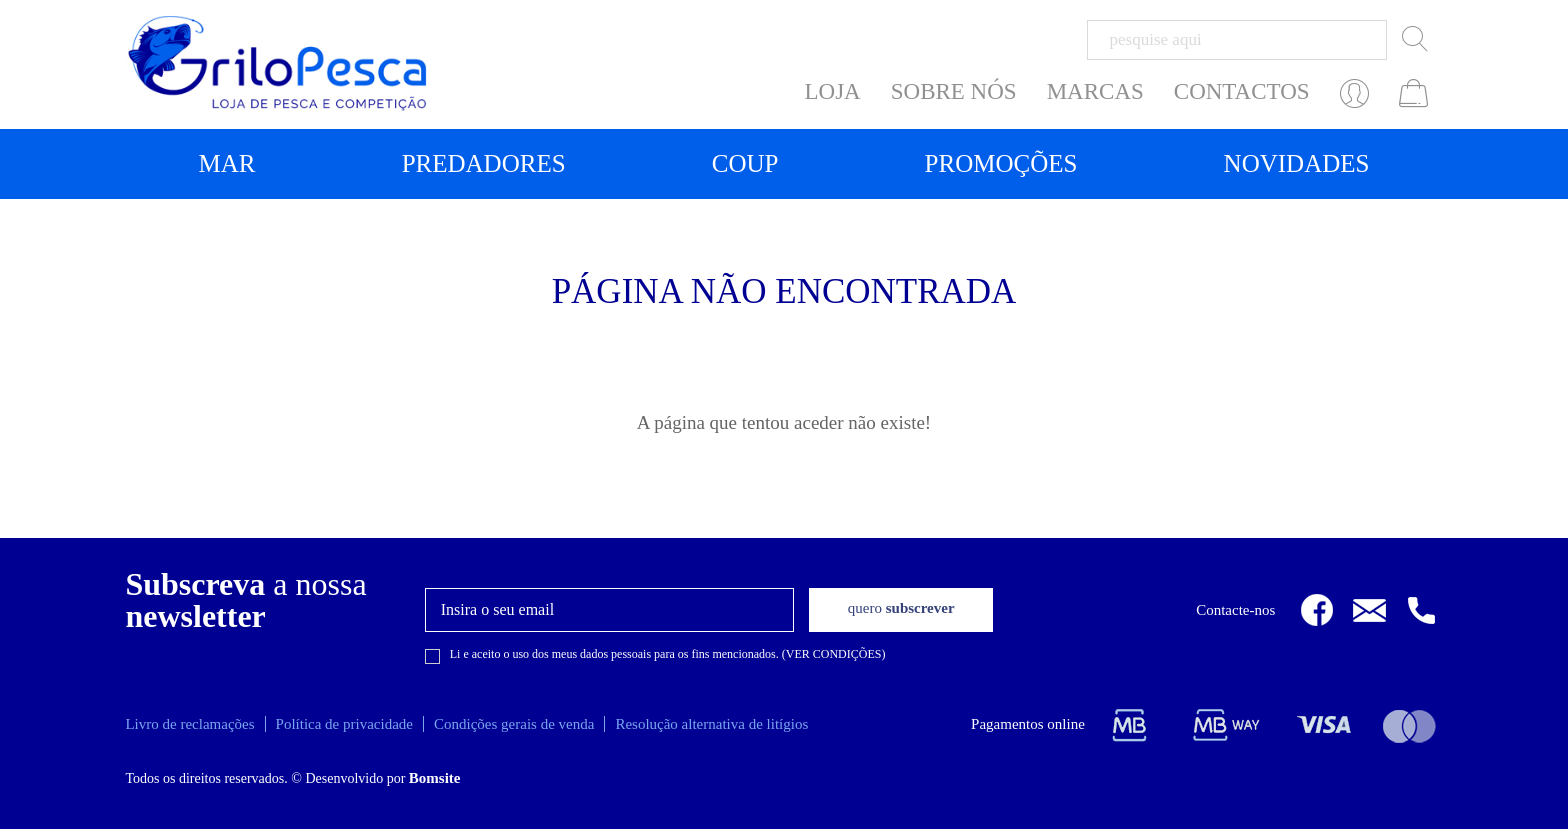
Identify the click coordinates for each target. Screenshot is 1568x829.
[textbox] (1237, 40)
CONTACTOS (1242, 91)
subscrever (901, 608)
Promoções (1001, 163)
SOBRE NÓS (954, 91)
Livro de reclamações (189, 724)
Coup (745, 163)
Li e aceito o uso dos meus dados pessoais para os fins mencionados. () (668, 654)
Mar (227, 163)
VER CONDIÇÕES (834, 654)
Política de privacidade (344, 724)
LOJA (833, 91)
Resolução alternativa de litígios (711, 724)
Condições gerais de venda (514, 724)
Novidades (1297, 163)
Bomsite (435, 778)
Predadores (484, 163)
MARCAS (1095, 91)
